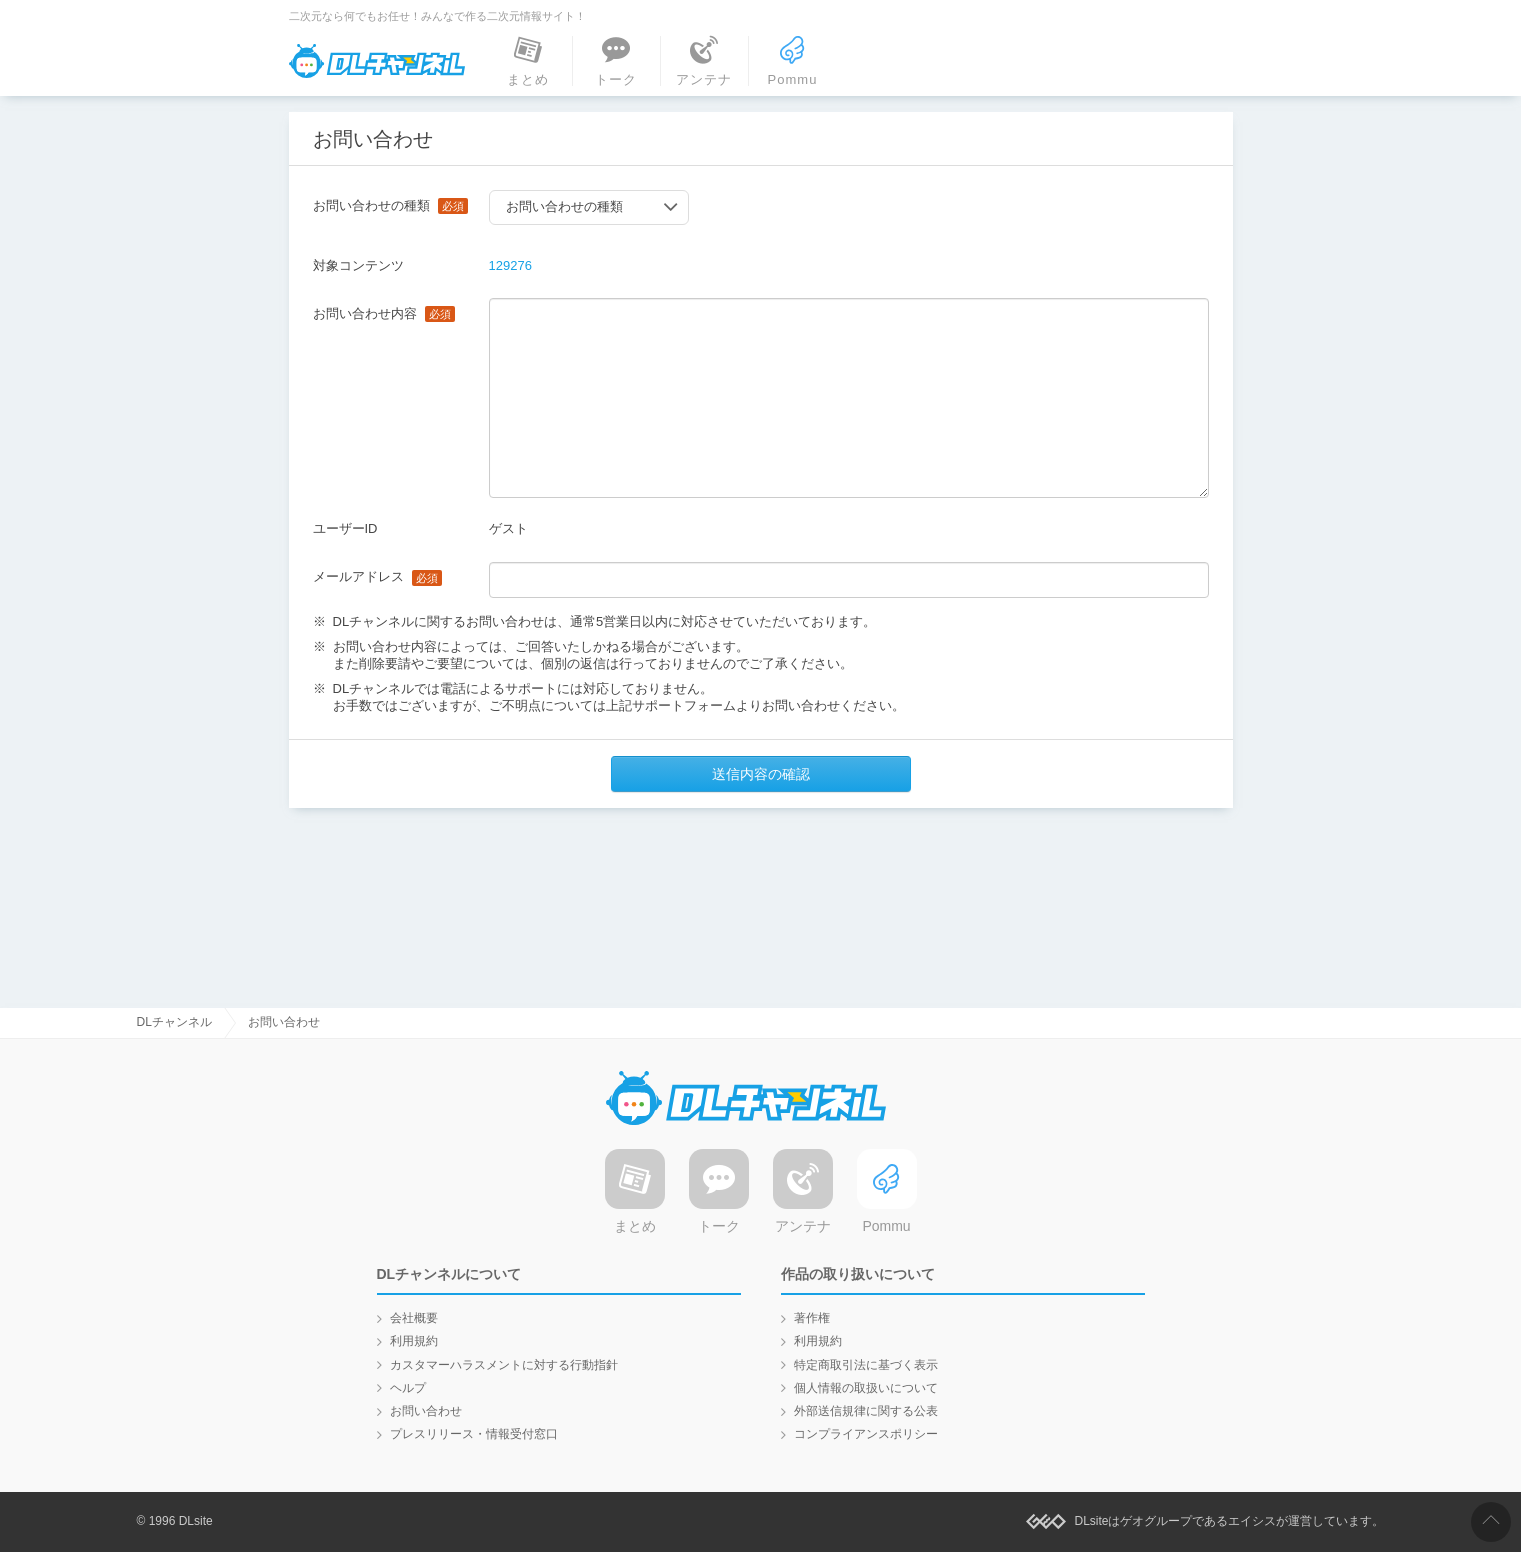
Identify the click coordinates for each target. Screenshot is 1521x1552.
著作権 (812, 1318)
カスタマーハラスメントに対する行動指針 (504, 1365)
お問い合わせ (426, 1411)
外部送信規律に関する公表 (866, 1411)
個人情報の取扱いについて (866, 1388)
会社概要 (414, 1318)
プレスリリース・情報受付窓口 (474, 1434)
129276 (510, 265)
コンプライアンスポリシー (866, 1434)
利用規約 (414, 1341)
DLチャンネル (377, 61)
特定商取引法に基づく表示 (866, 1365)
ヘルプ (408, 1388)
